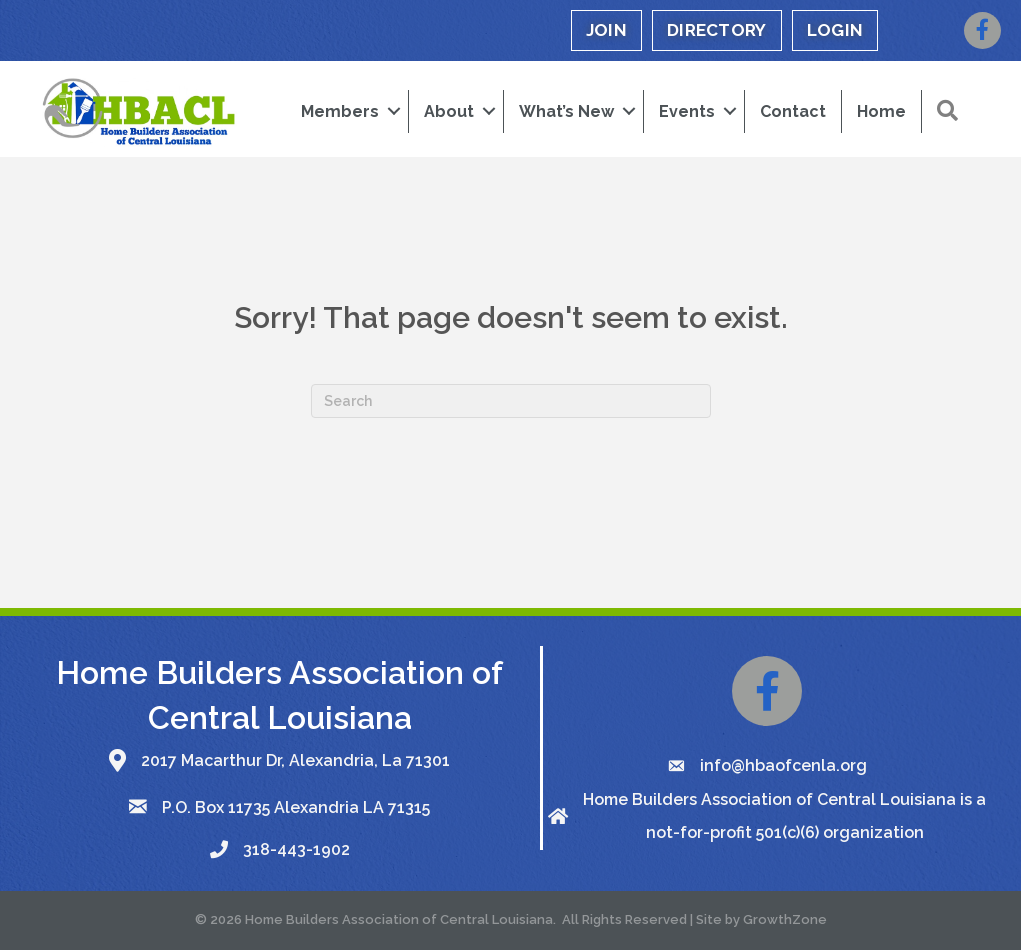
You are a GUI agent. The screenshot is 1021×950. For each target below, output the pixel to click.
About (449, 111)
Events (687, 111)
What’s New (566, 111)
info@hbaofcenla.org (783, 765)
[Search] (511, 401)
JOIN (606, 30)
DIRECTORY (717, 30)
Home (881, 111)
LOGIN (835, 30)
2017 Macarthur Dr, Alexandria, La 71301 (295, 760)
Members (340, 111)
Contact (793, 111)
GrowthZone (785, 919)
